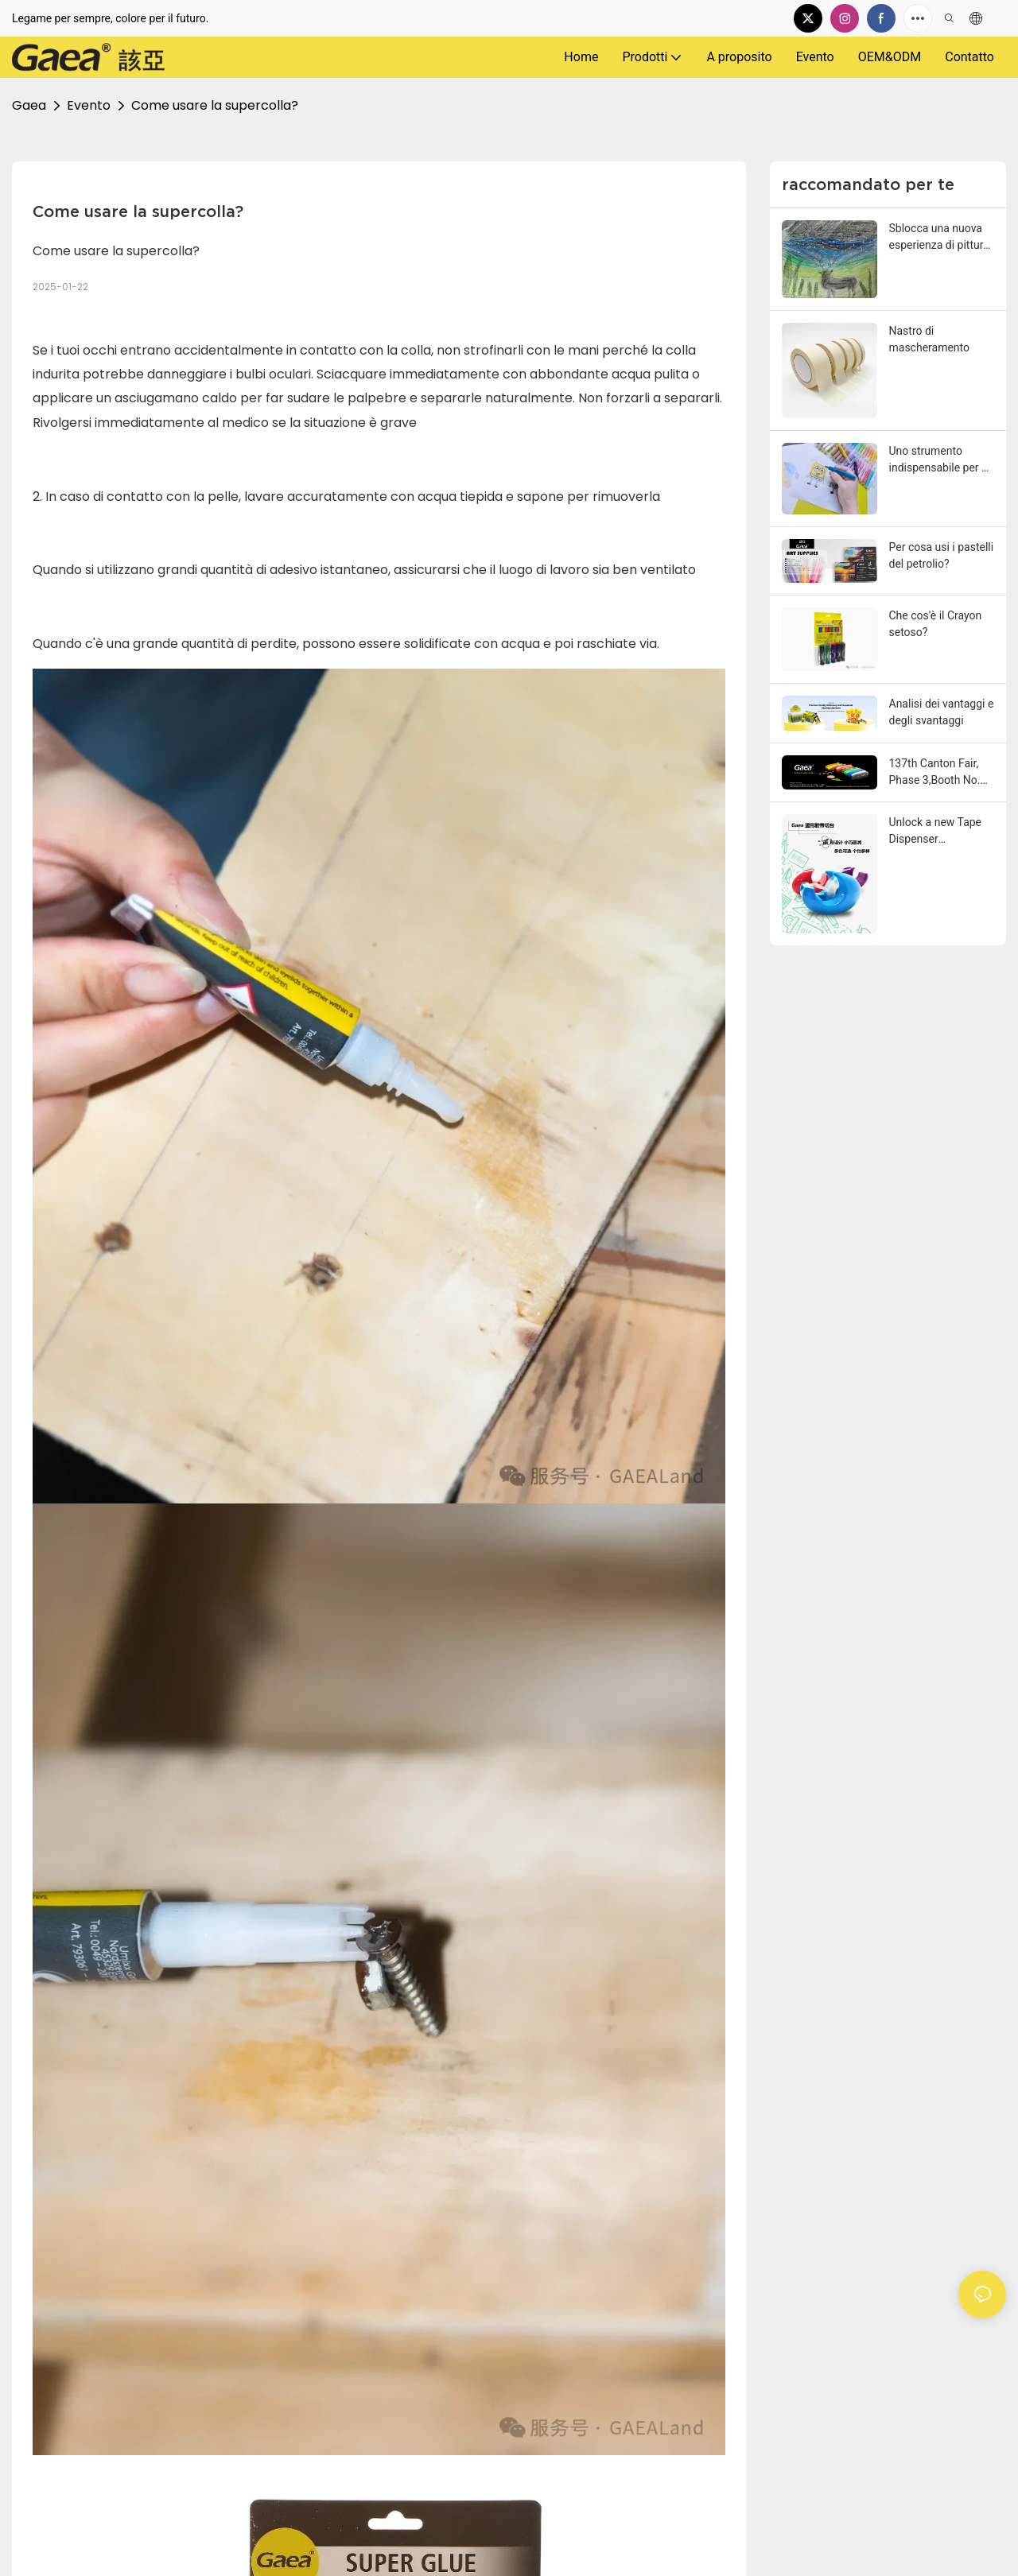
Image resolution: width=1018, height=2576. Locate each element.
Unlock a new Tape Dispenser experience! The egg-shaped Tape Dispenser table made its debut (940, 832)
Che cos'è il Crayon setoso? (935, 623)
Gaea (29, 105)
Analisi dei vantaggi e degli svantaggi (941, 712)
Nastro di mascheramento (929, 339)
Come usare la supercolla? (214, 105)
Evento (89, 105)
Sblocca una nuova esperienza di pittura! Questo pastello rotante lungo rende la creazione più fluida (941, 238)
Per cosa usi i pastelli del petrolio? (941, 555)
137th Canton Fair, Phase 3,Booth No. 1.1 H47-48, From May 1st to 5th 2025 (938, 773)
